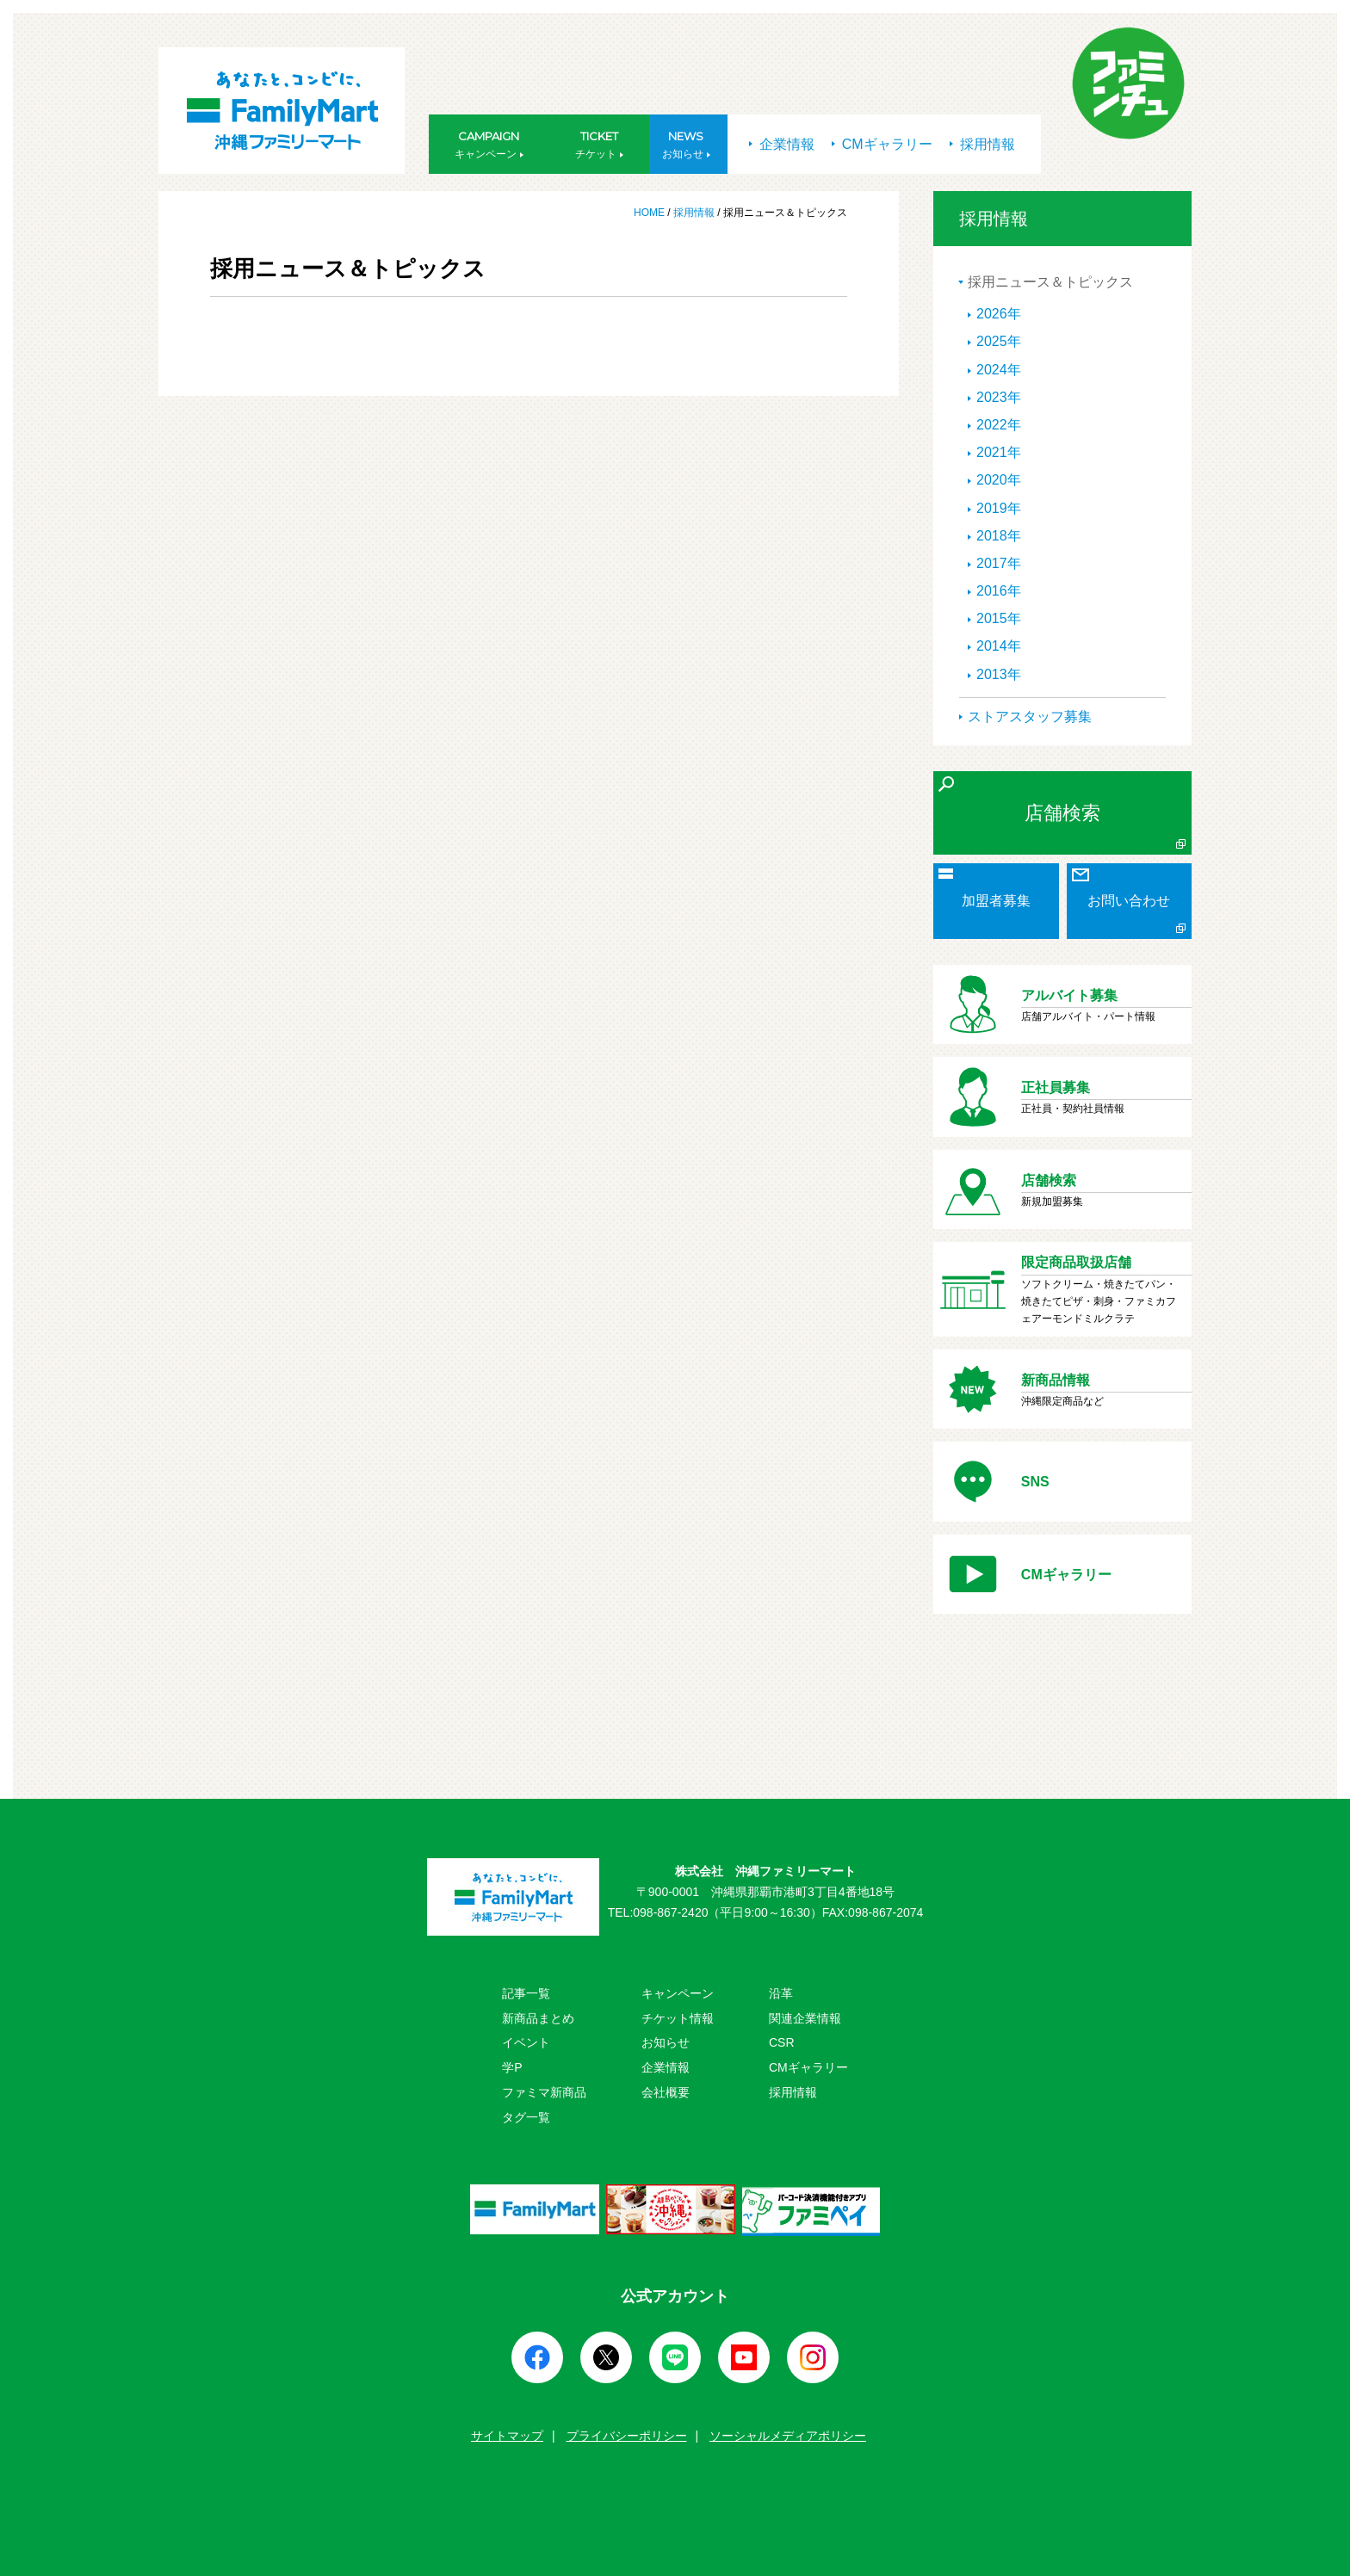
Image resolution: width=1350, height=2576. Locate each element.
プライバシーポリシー (627, 2436)
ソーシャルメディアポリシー (787, 2436)
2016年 (998, 591)
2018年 (998, 535)
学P (512, 2067)
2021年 (998, 452)
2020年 (998, 480)
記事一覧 (526, 1993)
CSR (782, 2042)
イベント (526, 2042)
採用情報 (982, 144)
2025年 (998, 341)
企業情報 (781, 144)
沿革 (781, 1993)
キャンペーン (677, 1993)
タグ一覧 (526, 2117)
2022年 (998, 424)
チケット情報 (677, 2018)
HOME (650, 213)
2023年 (998, 397)
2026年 (998, 313)
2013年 (998, 674)
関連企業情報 (805, 2018)
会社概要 (665, 2092)
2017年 (998, 563)
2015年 (998, 618)
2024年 (998, 369)
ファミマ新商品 (544, 2092)
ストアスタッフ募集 (1030, 716)
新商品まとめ (538, 2018)
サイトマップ (507, 2436)
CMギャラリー (882, 144)
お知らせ (665, 2042)
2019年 (998, 508)
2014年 (998, 646)
